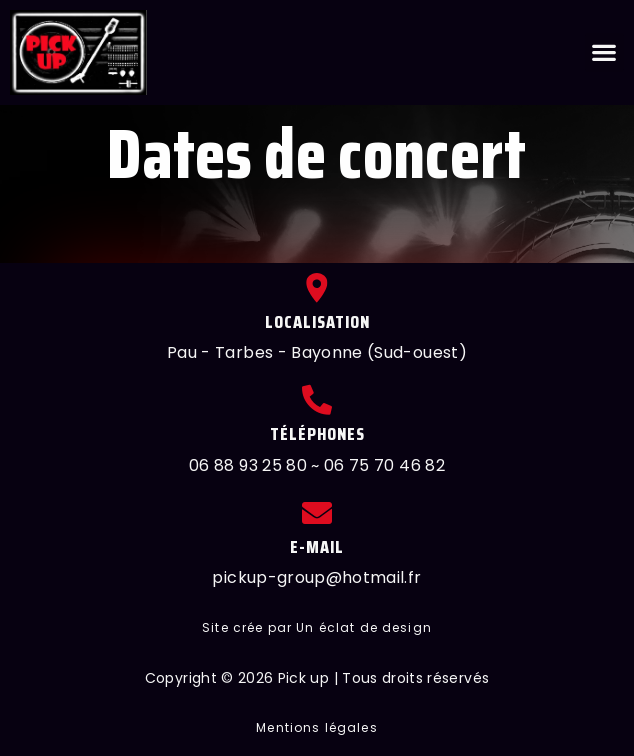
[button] (604, 52)
